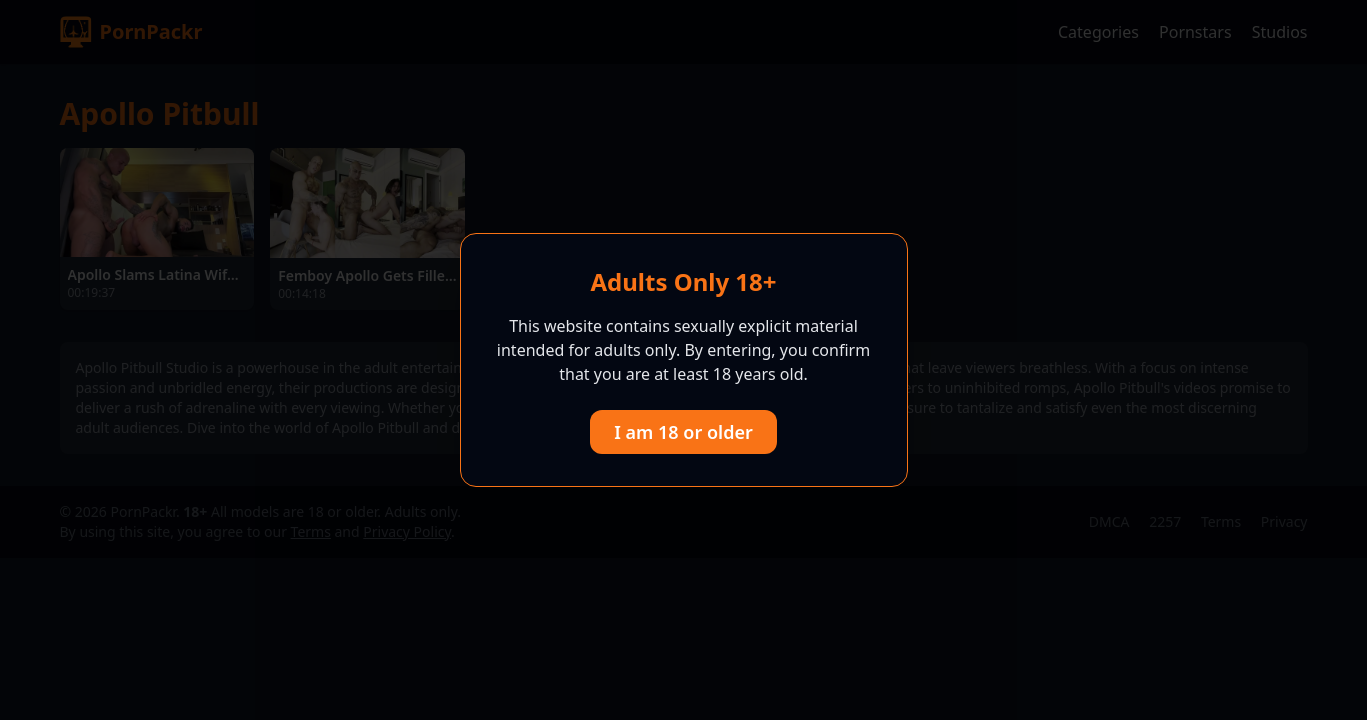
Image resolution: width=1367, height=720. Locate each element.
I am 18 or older (683, 432)
